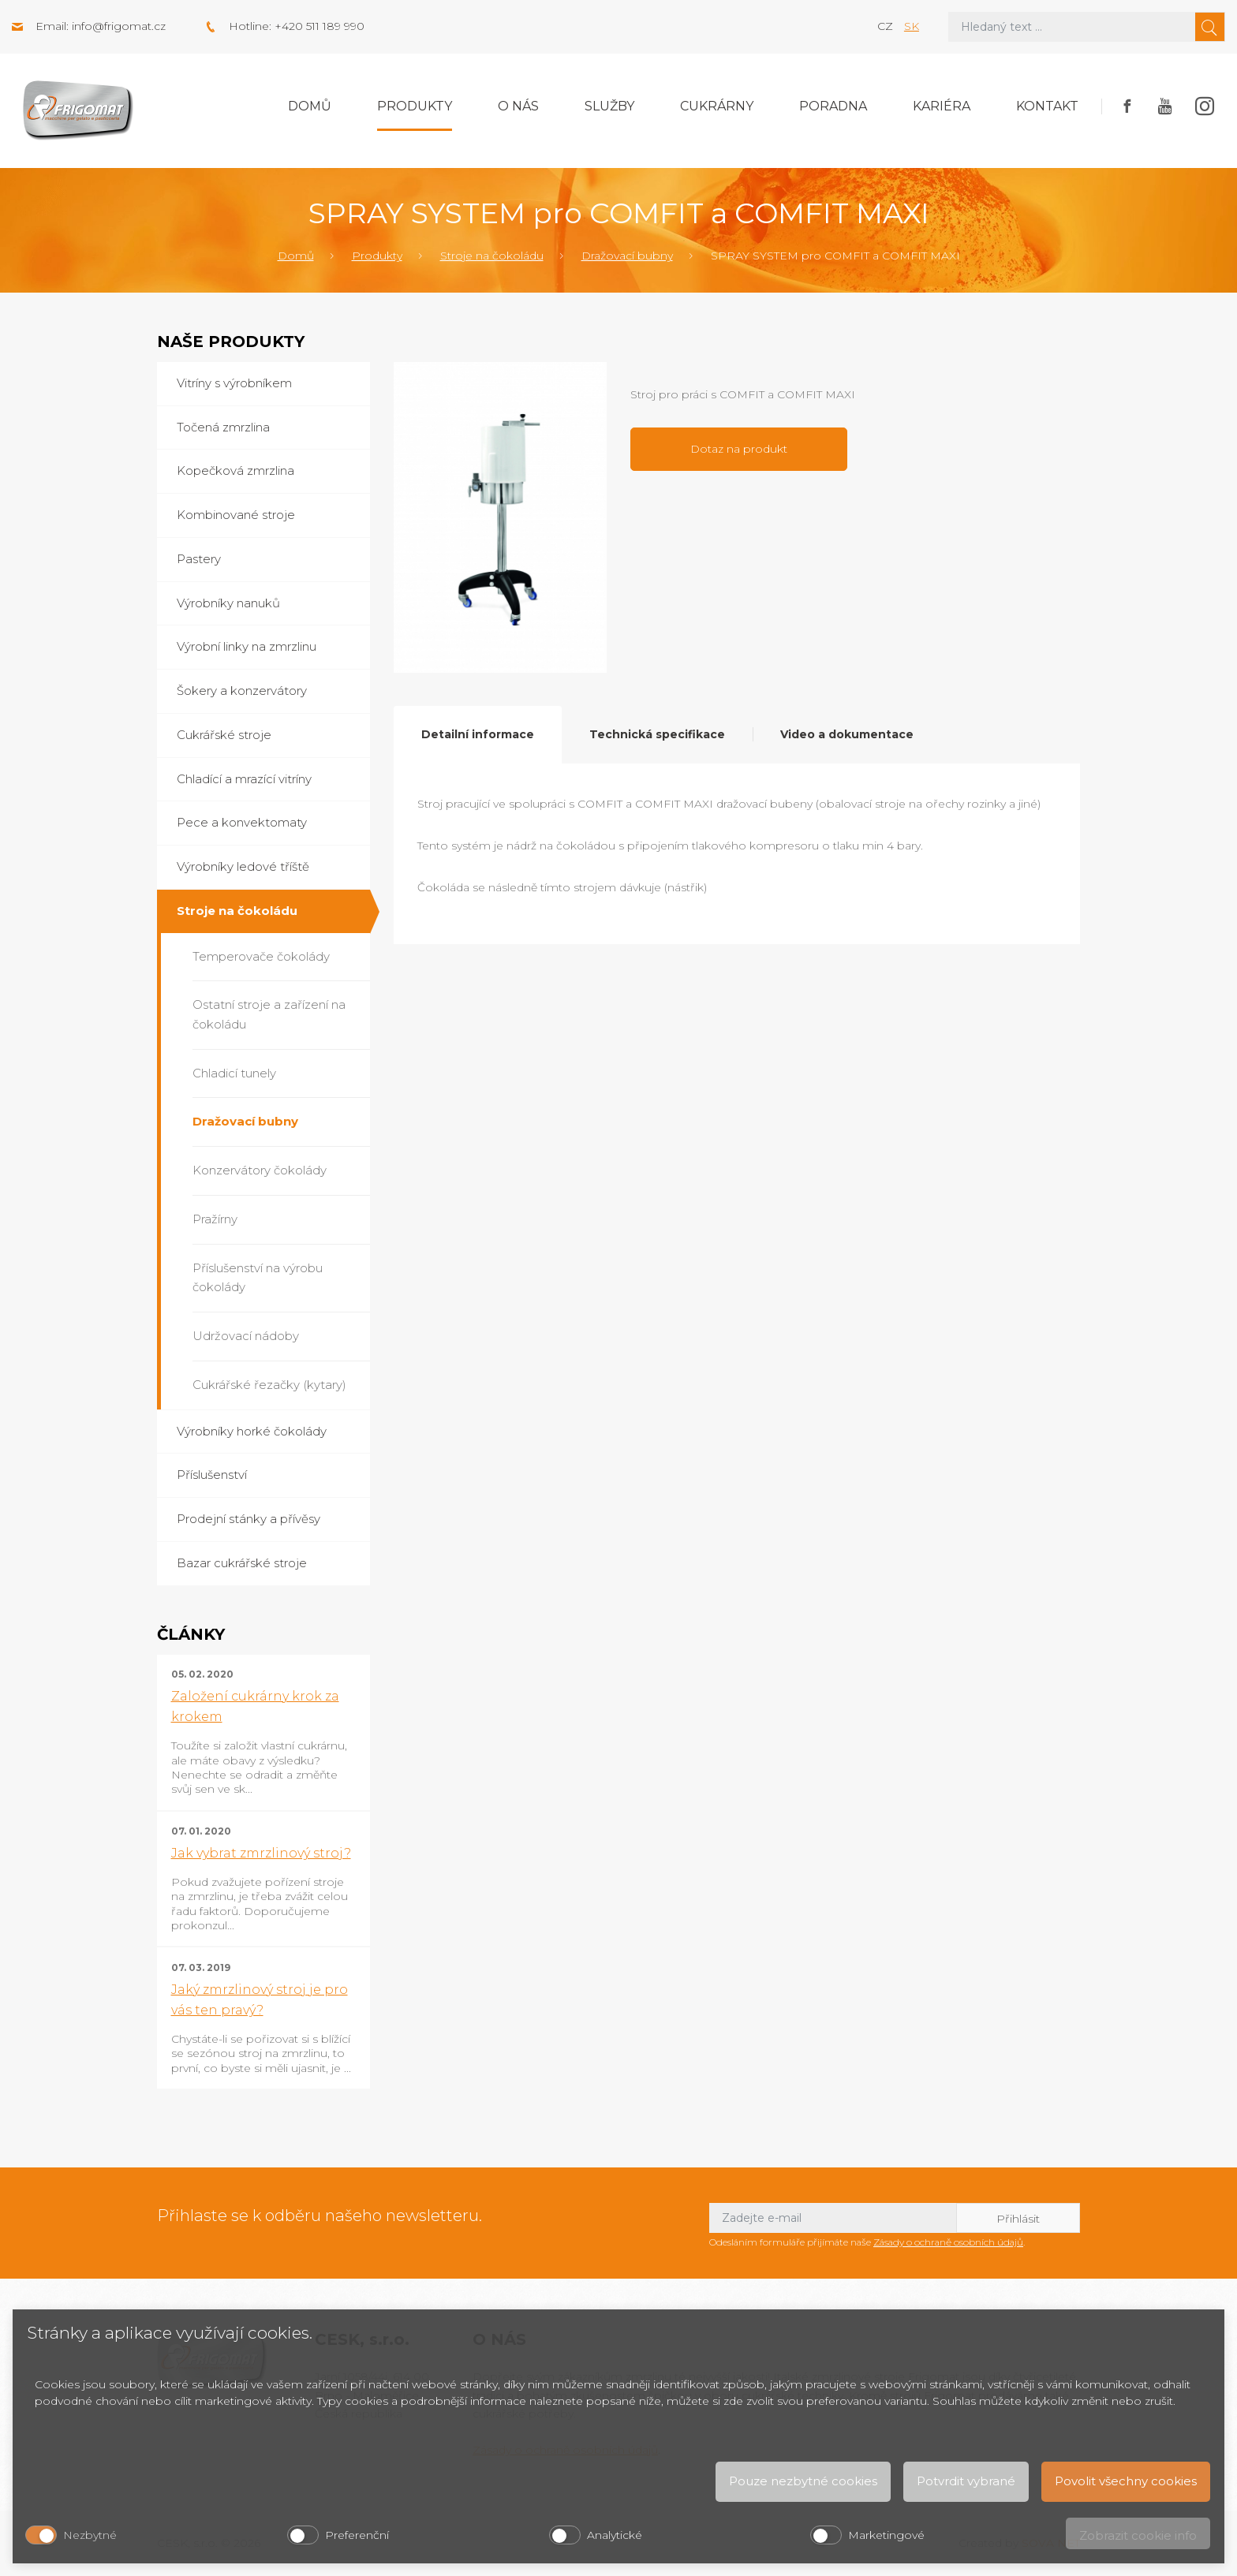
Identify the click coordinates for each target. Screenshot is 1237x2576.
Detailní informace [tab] (477, 734)
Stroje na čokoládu (492, 255)
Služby (609, 106)
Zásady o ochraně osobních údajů (948, 2242)
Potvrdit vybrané (966, 2480)
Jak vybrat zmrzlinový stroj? (261, 1853)
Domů (309, 106)
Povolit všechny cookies (1126, 2480)
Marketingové (886, 2535)
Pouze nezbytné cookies (803, 2480)
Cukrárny (716, 106)
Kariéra (941, 106)
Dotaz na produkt (738, 449)
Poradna (833, 106)
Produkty (414, 106)
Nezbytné (90, 2535)
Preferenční (357, 2535)
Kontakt (1047, 106)
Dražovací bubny (627, 255)
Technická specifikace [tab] (657, 734)
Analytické (614, 2535)
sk (911, 26)
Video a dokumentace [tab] (847, 734)
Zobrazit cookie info (1138, 2535)
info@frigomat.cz (119, 26)
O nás (518, 106)
